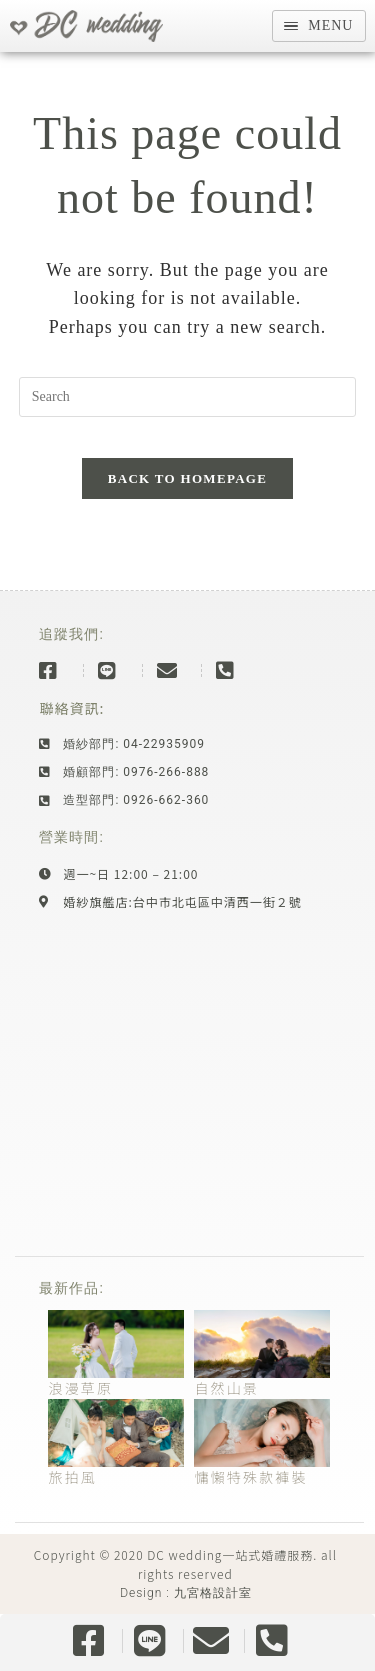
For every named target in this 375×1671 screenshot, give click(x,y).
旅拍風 (72, 1477)
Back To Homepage (187, 478)
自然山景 (226, 1388)
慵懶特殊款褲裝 (250, 1477)
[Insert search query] (188, 397)
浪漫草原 (80, 1388)
